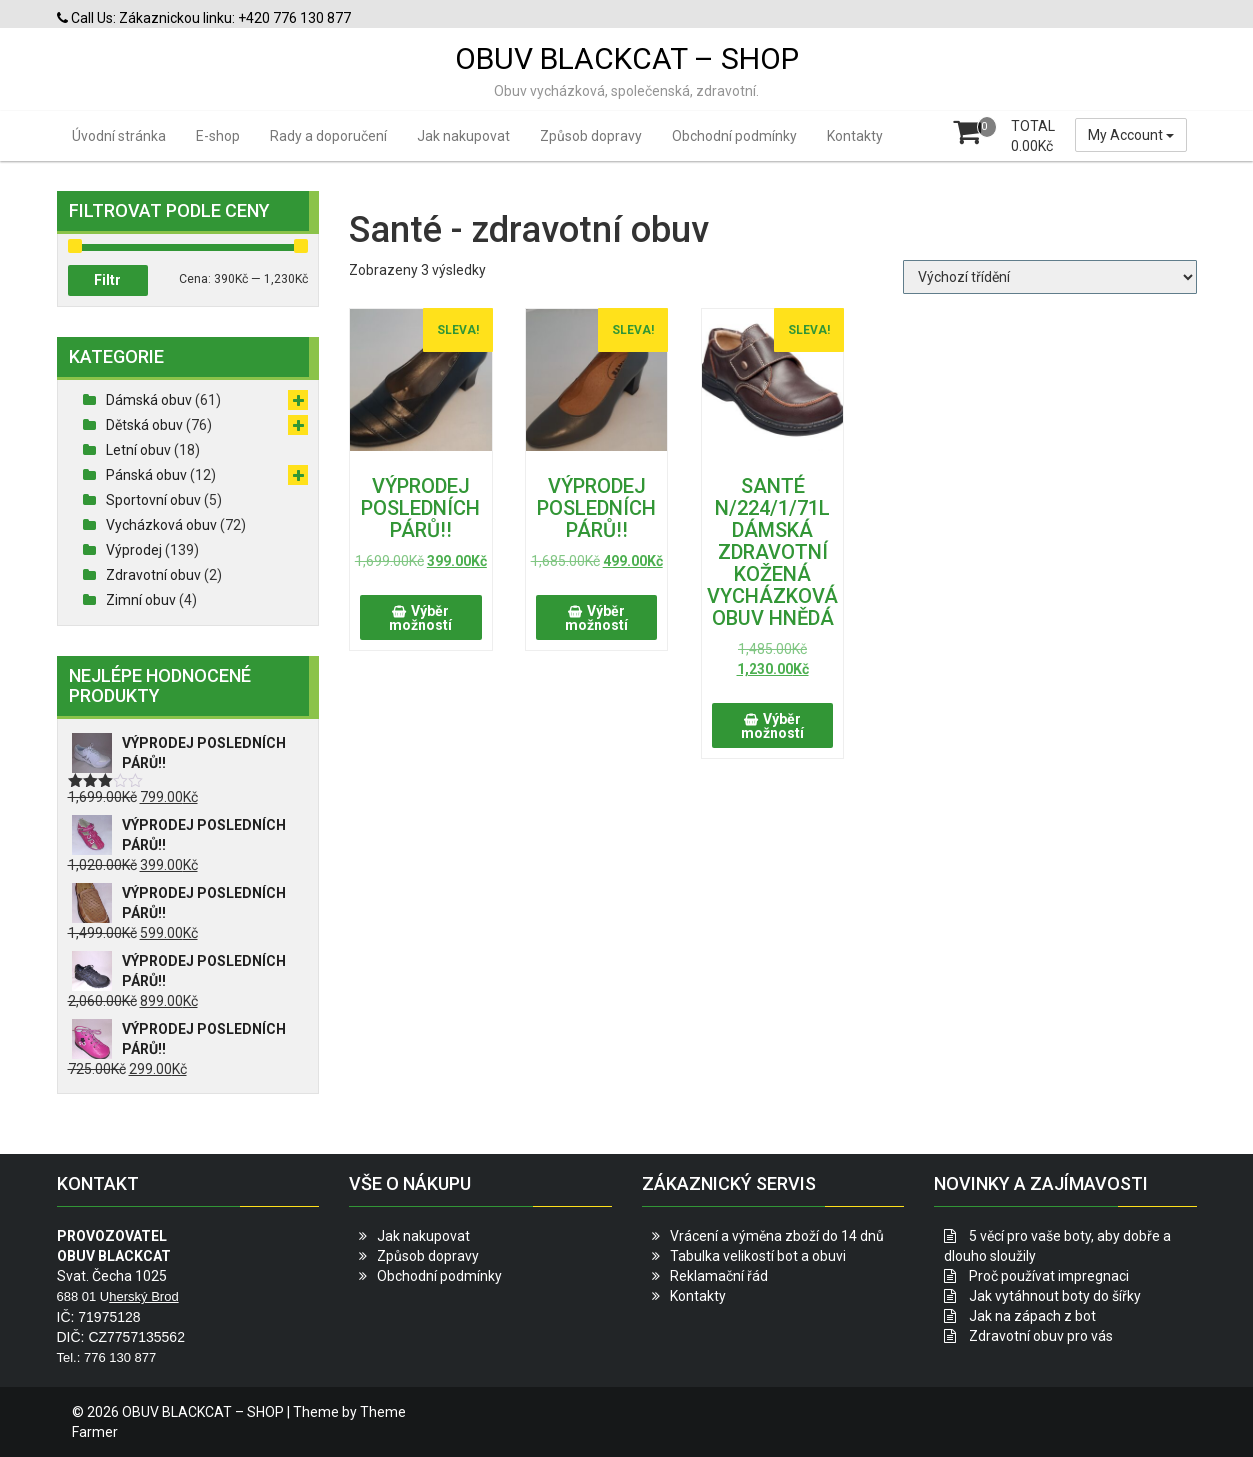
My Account (1131, 135)
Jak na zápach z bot (1032, 1316)
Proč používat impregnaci (1049, 1276)
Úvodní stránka (119, 136)
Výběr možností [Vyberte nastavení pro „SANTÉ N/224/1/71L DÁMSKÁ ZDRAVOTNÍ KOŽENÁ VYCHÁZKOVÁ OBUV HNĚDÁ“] (772, 726)
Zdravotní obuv (153, 575)
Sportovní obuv (153, 500)
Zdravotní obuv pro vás (1041, 1336)
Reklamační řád (719, 1276)
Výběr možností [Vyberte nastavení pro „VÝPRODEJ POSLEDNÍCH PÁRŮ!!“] (420, 618)
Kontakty (855, 136)
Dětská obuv (144, 425)
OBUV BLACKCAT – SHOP (627, 58)
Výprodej (134, 550)
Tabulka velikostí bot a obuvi (758, 1256)
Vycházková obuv (161, 525)
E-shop (218, 136)
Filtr (107, 280)
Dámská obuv (149, 400)
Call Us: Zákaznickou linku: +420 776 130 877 (204, 18)
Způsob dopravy (591, 136)
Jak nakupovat (463, 136)
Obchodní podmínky (734, 136)
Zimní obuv (141, 600)
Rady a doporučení (328, 136)
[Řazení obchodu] (1050, 277)
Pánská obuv (146, 475)
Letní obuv (138, 450)
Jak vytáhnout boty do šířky (1055, 1296)
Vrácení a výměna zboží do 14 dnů (777, 1236)
